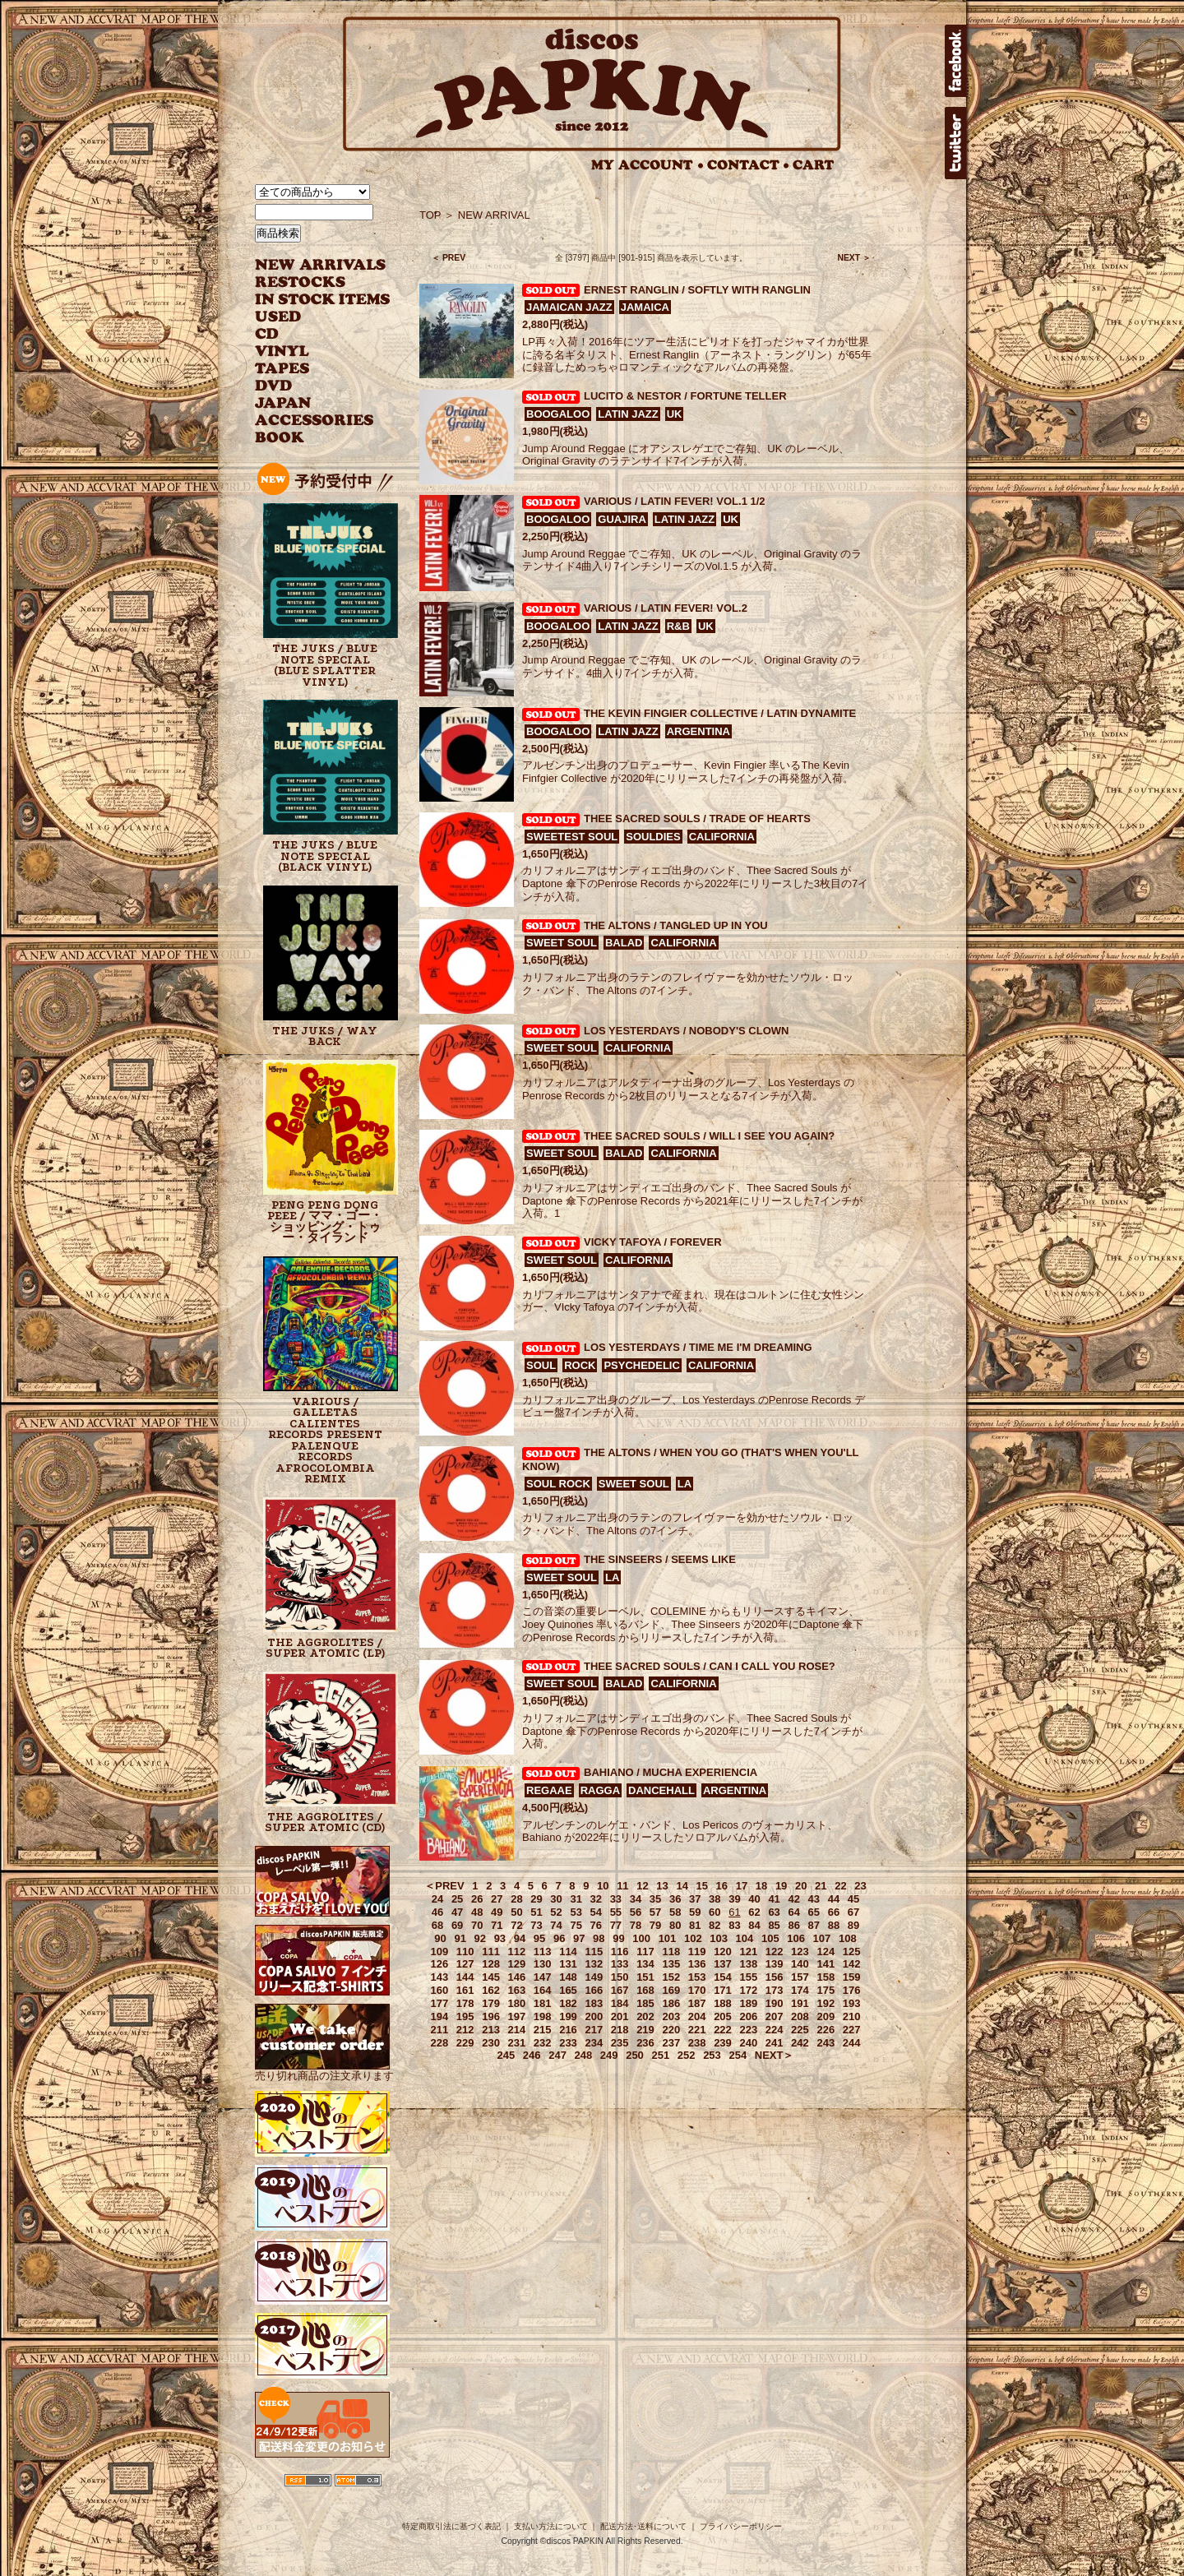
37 (695, 1899)
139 (774, 1964)
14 (681, 1886)
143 (440, 1977)
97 (579, 1938)
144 (465, 1977)
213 (491, 2029)
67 (853, 1912)
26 (477, 1899)
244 (852, 2043)
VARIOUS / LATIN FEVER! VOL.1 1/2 (674, 501)
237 (671, 2043)
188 (723, 2003)
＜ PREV (448, 257)
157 (800, 1977)
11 (622, 1886)
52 (556, 1912)
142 (852, 1964)
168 (645, 1990)
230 (491, 2043)
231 (517, 2043)
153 (697, 1977)
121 (748, 1951)
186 (671, 2003)
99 (618, 1938)
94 (519, 1938)
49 (496, 1912)
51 (536, 1912)
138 (748, 1964)
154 (723, 1977)
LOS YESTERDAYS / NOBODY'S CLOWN (686, 1030)
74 (556, 1925)
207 (774, 2016)
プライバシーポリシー (741, 2526)
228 (440, 2043)
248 (584, 2055)
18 (761, 1886)
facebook (955, 61)
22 (840, 1886)
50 (516, 1912)
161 (465, 1990)
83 (734, 1925)
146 (517, 1977)
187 (697, 2003)
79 (655, 1925)
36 (675, 1899)
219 (645, 2029)
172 (748, 1990)
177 (440, 2003)
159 (852, 1977)
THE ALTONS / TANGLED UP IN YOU (676, 925)
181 (543, 2003)
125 (852, 1951)
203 (671, 2016)
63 (773, 1912)
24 (437, 1899)
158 (825, 1977)
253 (712, 2055)
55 (616, 1912)
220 (671, 2029)
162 (491, 1990)
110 (465, 1951)
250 (635, 2055)
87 (814, 1925)
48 (477, 1912)
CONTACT (748, 165)
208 (800, 2016)
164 (543, 1990)
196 (491, 2016)
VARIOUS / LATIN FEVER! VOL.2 (665, 608)
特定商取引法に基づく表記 (451, 2526)
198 (543, 2016)
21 (820, 1886)
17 (741, 1886)
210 (852, 2016)
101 (668, 1938)
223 (748, 2029)
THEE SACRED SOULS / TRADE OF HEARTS (697, 818)
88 (833, 1925)
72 (516, 1925)
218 (620, 2029)
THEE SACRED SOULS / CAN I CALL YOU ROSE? (709, 1666)
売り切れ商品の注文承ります (324, 2069)
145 (491, 1977)
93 (500, 1938)
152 (671, 1977)
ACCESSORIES (314, 420)
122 (774, 1951)
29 (536, 1899)
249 (609, 2055)
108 (848, 1938)
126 (440, 1964)
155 (748, 1977)
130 (543, 1964)
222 (723, 2029)
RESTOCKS (310, 282)
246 (532, 2055)
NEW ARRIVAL (320, 265)
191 (800, 2003)
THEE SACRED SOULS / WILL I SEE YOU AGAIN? (709, 1136)
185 (645, 2003)
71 (496, 1925)
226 (825, 2029)
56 (635, 1912)
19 (781, 1886)
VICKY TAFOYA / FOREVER (653, 1242)
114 (568, 1951)
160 (440, 1990)
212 (465, 2029)
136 (697, 1964)
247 (557, 2055)
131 (568, 1964)
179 (491, 2003)
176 (852, 1990)
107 (822, 1938)
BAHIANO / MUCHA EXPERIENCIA (670, 1772)
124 (825, 1951)
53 (575, 1912)
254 (737, 2055)
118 (671, 1951)
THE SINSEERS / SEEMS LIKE (660, 1559)
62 (754, 1912)
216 (568, 2029)
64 (793, 1912)
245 (506, 2055)
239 (723, 2043)
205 (723, 2016)
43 (814, 1899)
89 (853, 1925)
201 (620, 2016)
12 (642, 1886)
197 (517, 2016)
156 (774, 1977)
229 (465, 2043)
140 (800, 1964)
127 (465, 1964)
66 (833, 1912)
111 (491, 1951)
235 (620, 2043)
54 (596, 1912)
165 (568, 1990)
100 (641, 1938)
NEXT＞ (774, 2055)
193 (852, 2003)
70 (477, 1925)
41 (773, 1899)
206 (748, 2016)
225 (800, 2029)
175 (825, 1990)
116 (620, 1951)
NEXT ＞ (854, 257)
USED (310, 317)
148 (568, 1977)
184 (620, 2003)
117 (645, 1951)
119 (697, 1951)
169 (671, 1990)
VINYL (283, 351)
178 (465, 2003)
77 (616, 1925)
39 (734, 1899)
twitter (955, 143)
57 (655, 1912)
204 (697, 2016)
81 (695, 1925)
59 (695, 1912)
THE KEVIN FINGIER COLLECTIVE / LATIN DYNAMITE (720, 713)
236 (645, 2043)
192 (825, 2003)
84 (754, 1925)
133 (620, 1964)
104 (745, 1938)
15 (702, 1886)
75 (575, 1925)
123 (800, 1951)
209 (825, 2016)
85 (773, 1925)
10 (602, 1886)
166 (594, 1990)
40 (754, 1899)
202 (645, 2016)
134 (645, 1964)
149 (594, 1977)
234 (594, 2043)
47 (457, 1912)
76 (596, 1925)
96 (559, 1938)
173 (774, 1990)
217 (594, 2029)
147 (543, 1977)
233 (568, 2043)
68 (437, 1925)
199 (568, 2016)
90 (440, 1938)
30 (556, 1899)
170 (697, 1990)
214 (517, 2029)
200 (594, 2016)
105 (770, 1938)
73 (536, 1925)
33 (616, 1899)
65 (814, 1912)
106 (796, 1938)
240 (748, 2043)
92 (480, 1938)
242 (800, 2043)
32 (596, 1899)
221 (697, 2029)
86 (793, 1925)
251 (660, 2055)
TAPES (282, 369)
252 (687, 2055)
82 (714, 1925)
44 (833, 1899)
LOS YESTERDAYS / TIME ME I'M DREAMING (698, 1347)
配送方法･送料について (643, 2526)
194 (440, 2016)
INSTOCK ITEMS (322, 300)
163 (517, 1990)
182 (568, 2003)
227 (852, 2029)
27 (496, 1899)
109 (440, 1951)
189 (748, 2003)
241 (774, 2043)
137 (723, 1964)
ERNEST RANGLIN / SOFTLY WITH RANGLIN (697, 290)
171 (723, 1990)
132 (594, 1964)
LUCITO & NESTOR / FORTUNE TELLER (685, 396)
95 (539, 1938)
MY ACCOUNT (647, 165)
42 (793, 1899)
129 (517, 1964)
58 (675, 1912)
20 (801, 1886)
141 (825, 1964)
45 (853, 1899)
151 (645, 1977)
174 (800, 1990)
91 (459, 1938)
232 (543, 2043)
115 (594, 1951)
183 (594, 2003)
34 (635, 1899)
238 (697, 2043)
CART (814, 165)
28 (516, 1899)
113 (543, 1951)
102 (693, 1938)
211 (440, 2029)
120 (723, 1951)
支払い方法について (551, 2526)
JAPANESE (310, 403)
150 (620, 1977)
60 (714, 1912)
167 (620, 1990)
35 (655, 1899)
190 (774, 2003)
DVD (273, 386)
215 (543, 2029)
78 (635, 1925)
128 (491, 1964)
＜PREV (444, 1886)
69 (457, 1925)
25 (457, 1899)
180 (517, 2003)
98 (598, 1938)
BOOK (280, 438)
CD (267, 334)
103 (719, 1938)
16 (722, 1886)
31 (575, 1899)
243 (825, 2043)
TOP (430, 215)
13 (662, 1886)
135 (671, 1964)
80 (675, 1925)
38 (714, 1899)
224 (774, 2029)
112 (517, 1951)
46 (437, 1912)
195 (465, 2016)
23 (860, 1886)
